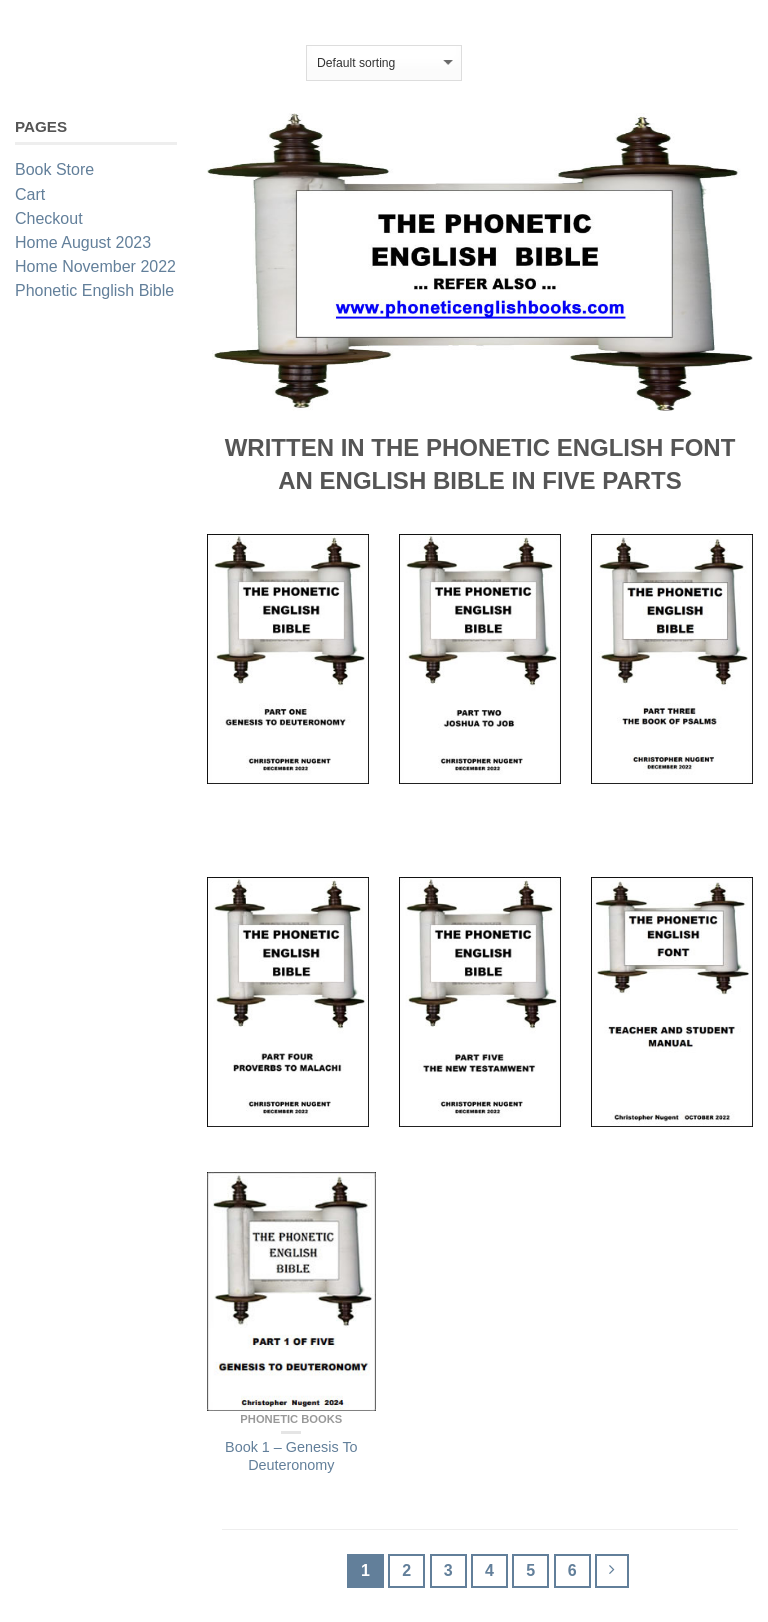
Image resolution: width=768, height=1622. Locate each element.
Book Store (54, 169)
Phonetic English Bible (94, 290)
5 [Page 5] (530, 1570)
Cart (30, 194)
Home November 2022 (95, 266)
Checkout (49, 218)
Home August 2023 (83, 242)
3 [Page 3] (448, 1570)
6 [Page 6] (572, 1570)
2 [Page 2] (406, 1570)
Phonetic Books (291, 1419)
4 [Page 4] (489, 1570)
